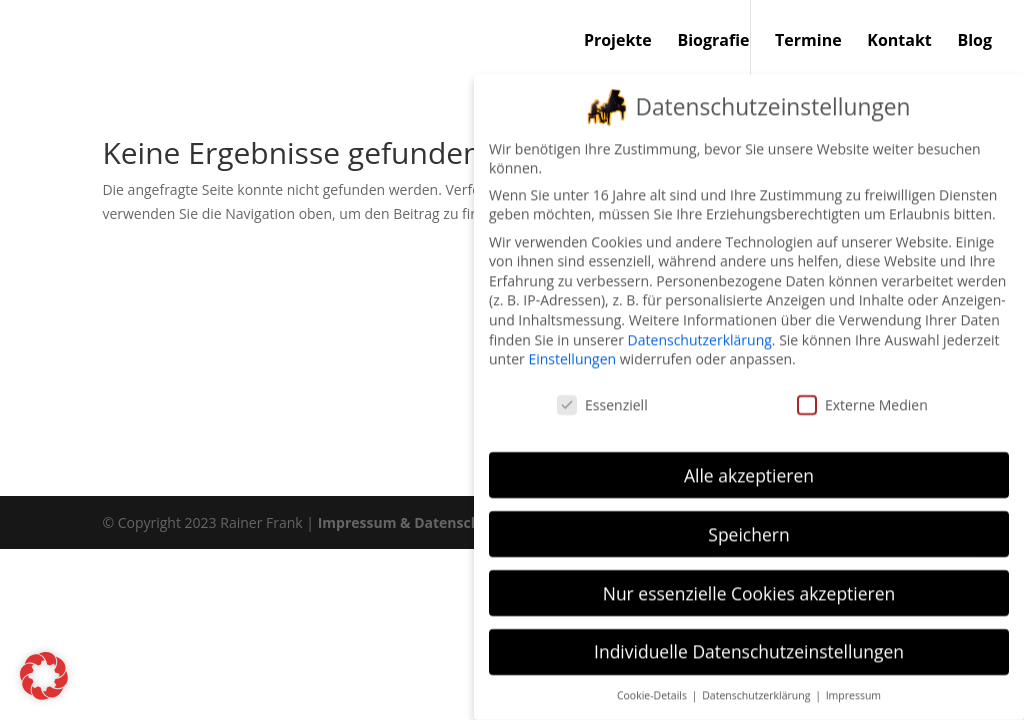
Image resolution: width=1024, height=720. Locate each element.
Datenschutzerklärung (700, 325)
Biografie (713, 42)
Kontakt (899, 42)
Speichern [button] (748, 520)
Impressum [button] (853, 682)
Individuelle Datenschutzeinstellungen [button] (749, 638)
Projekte (618, 42)
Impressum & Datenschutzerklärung (444, 522)
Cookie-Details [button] (653, 682)
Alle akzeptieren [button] (749, 461)
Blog (974, 42)
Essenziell (602, 391)
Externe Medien (862, 391)
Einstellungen (572, 345)
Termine (808, 42)
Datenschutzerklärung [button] (757, 682)
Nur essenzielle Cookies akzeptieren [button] (749, 579)
